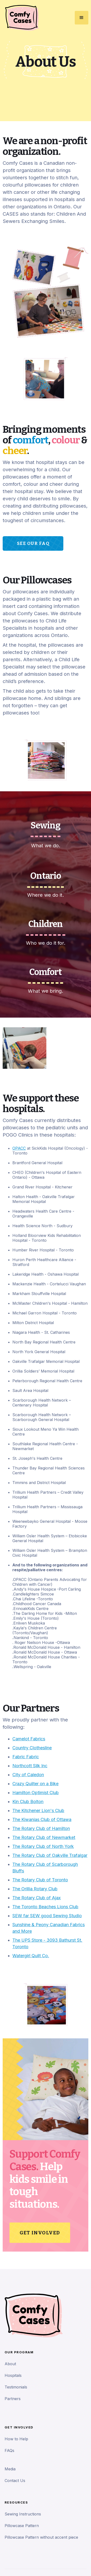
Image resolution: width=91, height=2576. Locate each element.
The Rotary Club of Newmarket (43, 1837)
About (10, 2363)
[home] (21, 18)
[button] (81, 17)
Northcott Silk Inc (29, 1765)
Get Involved (40, 2233)
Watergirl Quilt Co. (30, 1955)
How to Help (16, 2438)
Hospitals (13, 2375)
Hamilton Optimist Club (35, 1792)
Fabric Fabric (25, 1756)
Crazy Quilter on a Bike (35, 1783)
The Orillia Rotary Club (35, 1888)
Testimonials (16, 2387)
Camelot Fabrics (28, 1738)
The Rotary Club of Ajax (36, 1897)
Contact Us (15, 2480)
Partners (13, 2398)
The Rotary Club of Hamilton (41, 1828)
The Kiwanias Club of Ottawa (41, 1819)
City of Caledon (28, 1774)
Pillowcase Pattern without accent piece (41, 2537)
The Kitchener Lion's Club (38, 1810)
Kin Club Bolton (27, 1801)
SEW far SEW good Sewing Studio (47, 1915)
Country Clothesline (32, 1747)
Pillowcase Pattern (22, 2525)
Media (10, 2468)
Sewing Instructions (23, 2514)
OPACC (19, 1148)
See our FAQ (33, 543)
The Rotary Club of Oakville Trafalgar (49, 1855)
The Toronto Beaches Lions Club (45, 1906)
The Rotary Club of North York (43, 1846)
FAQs (9, 2450)
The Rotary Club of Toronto (40, 1879)
